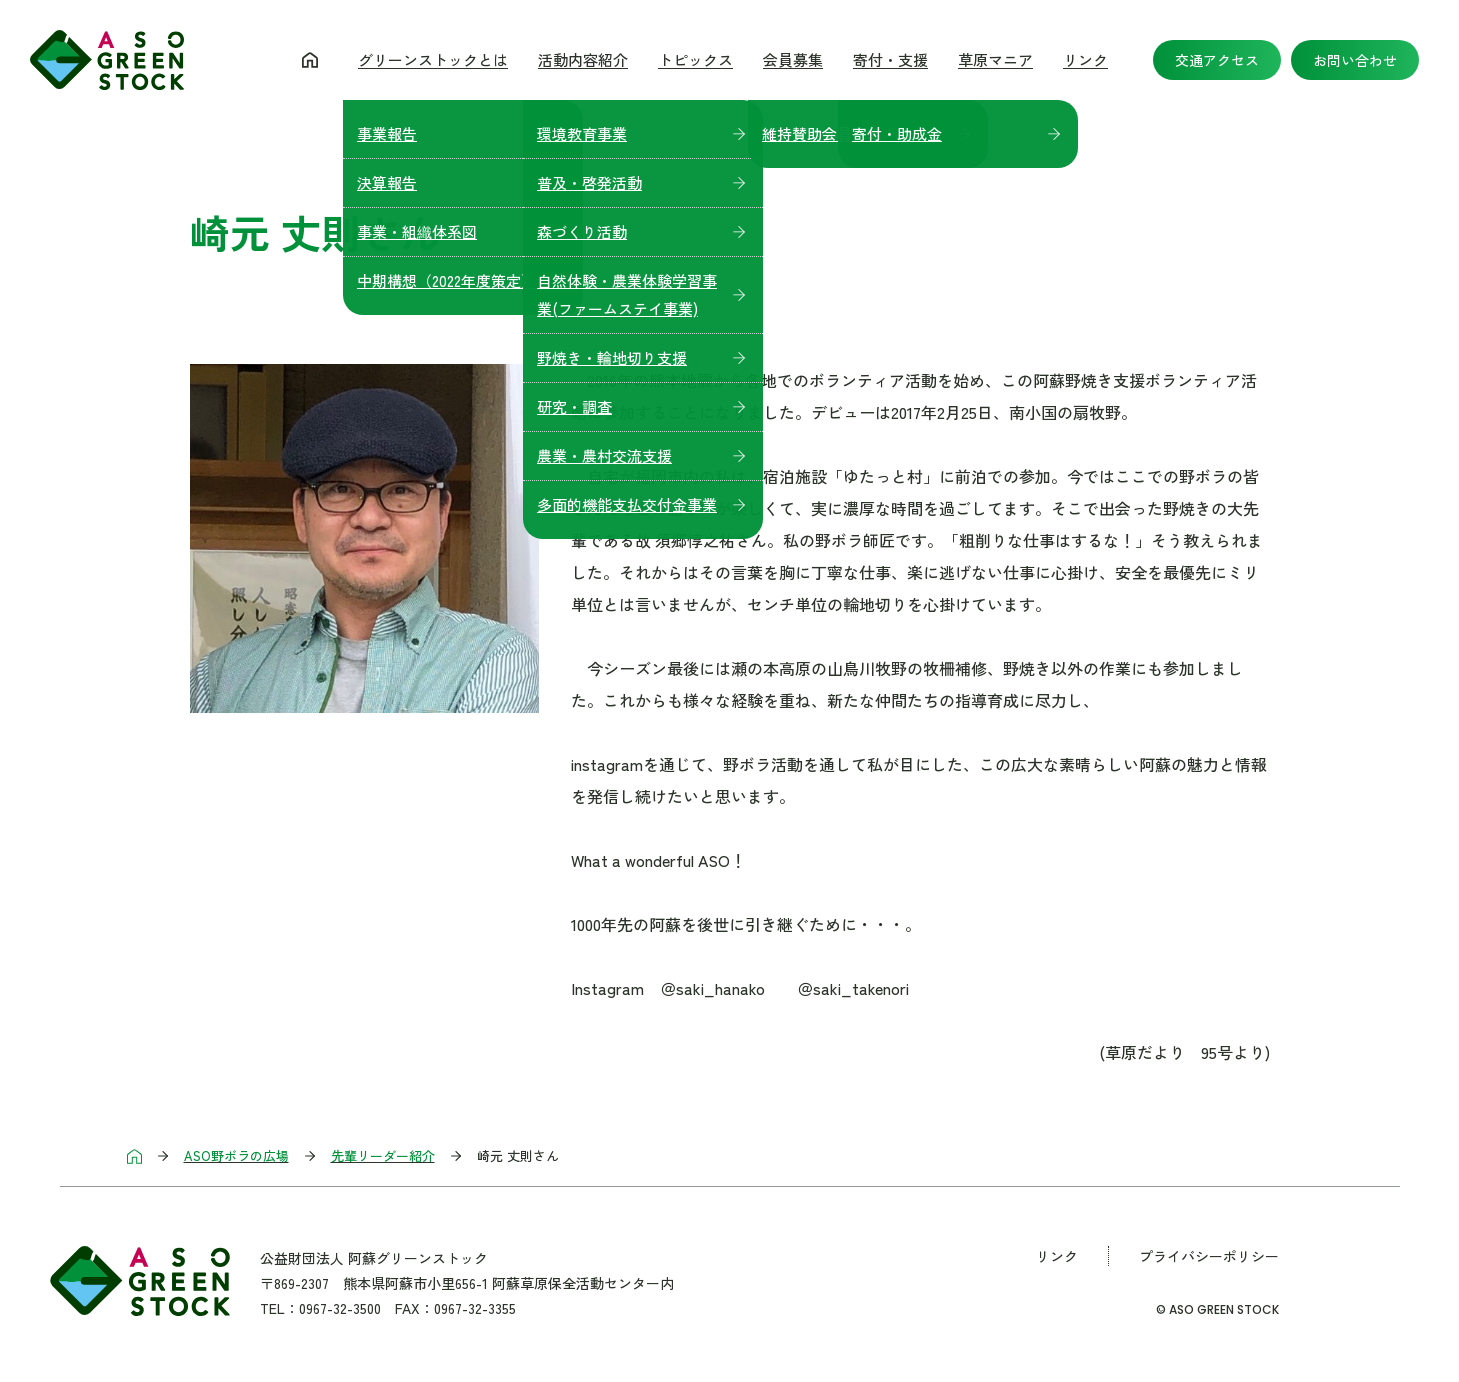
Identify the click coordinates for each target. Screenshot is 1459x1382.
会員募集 (793, 59)
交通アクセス (1217, 60)
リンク (1085, 59)
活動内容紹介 (583, 59)
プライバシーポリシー (1209, 1256)
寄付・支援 (890, 59)
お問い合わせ (1355, 60)
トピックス (695, 59)
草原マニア (995, 59)
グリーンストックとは (433, 59)
